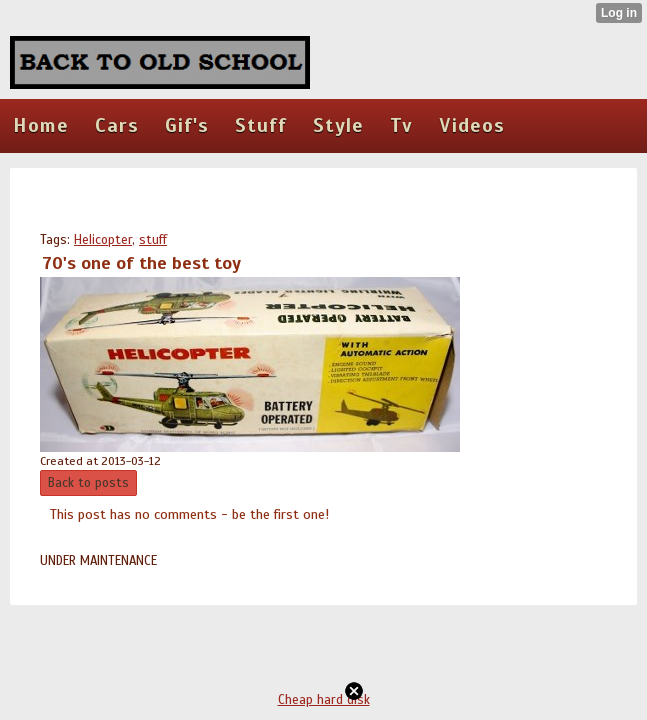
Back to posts (88, 483)
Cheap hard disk (324, 700)
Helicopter (103, 240)
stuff (153, 240)
